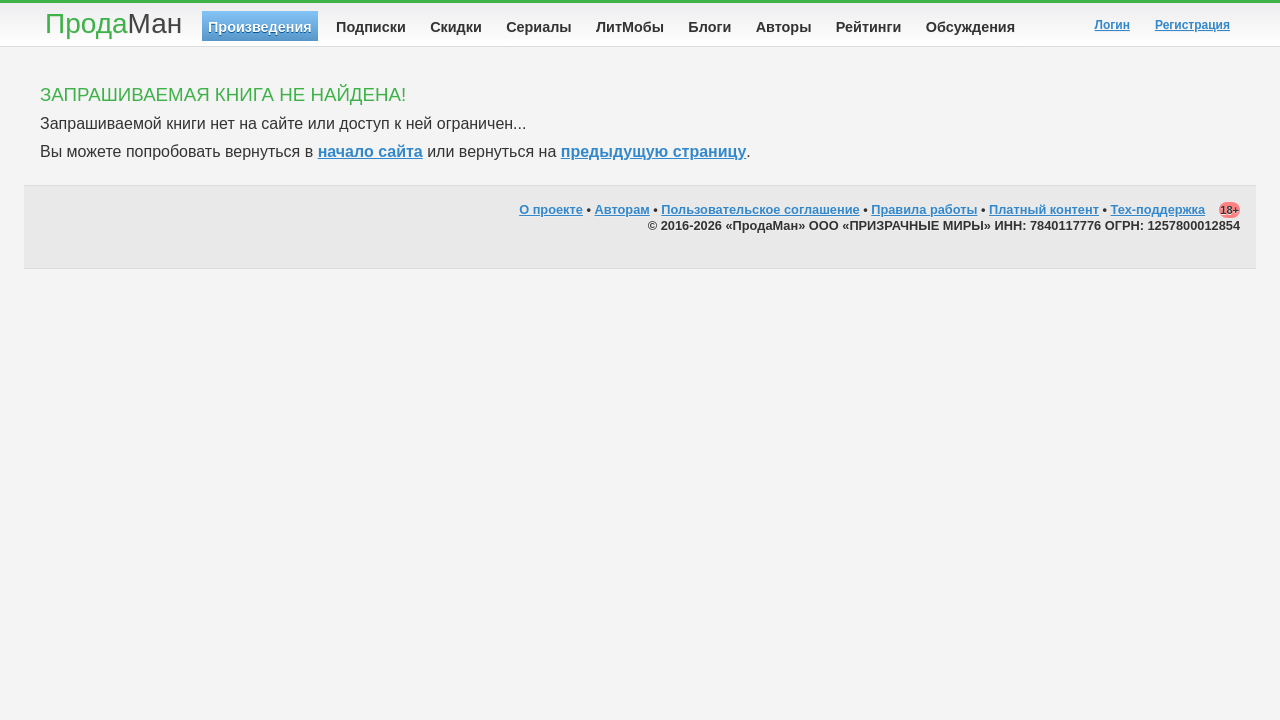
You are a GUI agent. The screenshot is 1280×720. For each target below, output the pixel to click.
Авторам (622, 209)
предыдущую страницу (654, 151)
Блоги (709, 27)
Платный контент (1044, 209)
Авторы (784, 27)
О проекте (551, 209)
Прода (113, 23)
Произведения (260, 27)
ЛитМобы (630, 27)
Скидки (456, 27)
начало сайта (370, 151)
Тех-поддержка (1158, 209)
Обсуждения (970, 27)
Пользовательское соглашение (760, 209)
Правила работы (924, 209)
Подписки (371, 27)
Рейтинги (869, 27)
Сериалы (538, 27)
